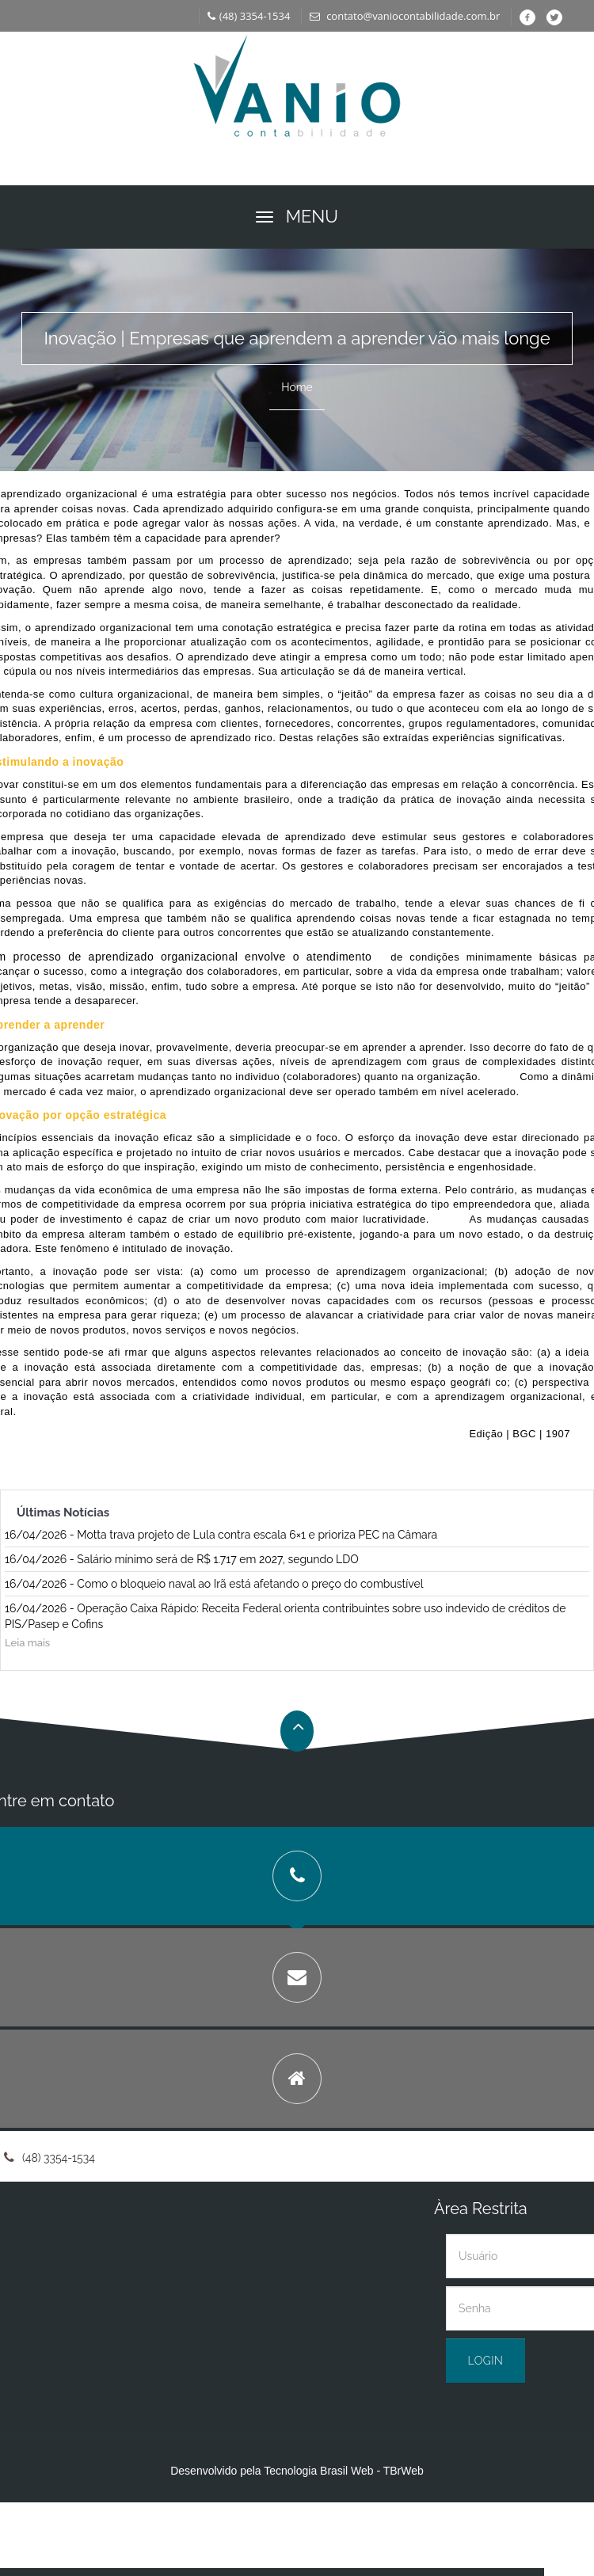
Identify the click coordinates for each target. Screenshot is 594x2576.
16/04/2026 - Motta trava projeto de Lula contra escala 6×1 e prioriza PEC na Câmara (221, 1534)
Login (486, 2360)
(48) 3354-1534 (249, 16)
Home (297, 387)
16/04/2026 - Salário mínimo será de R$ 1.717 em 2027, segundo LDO (182, 1559)
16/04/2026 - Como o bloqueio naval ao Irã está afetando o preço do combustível (214, 1583)
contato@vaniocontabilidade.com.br (405, 16)
